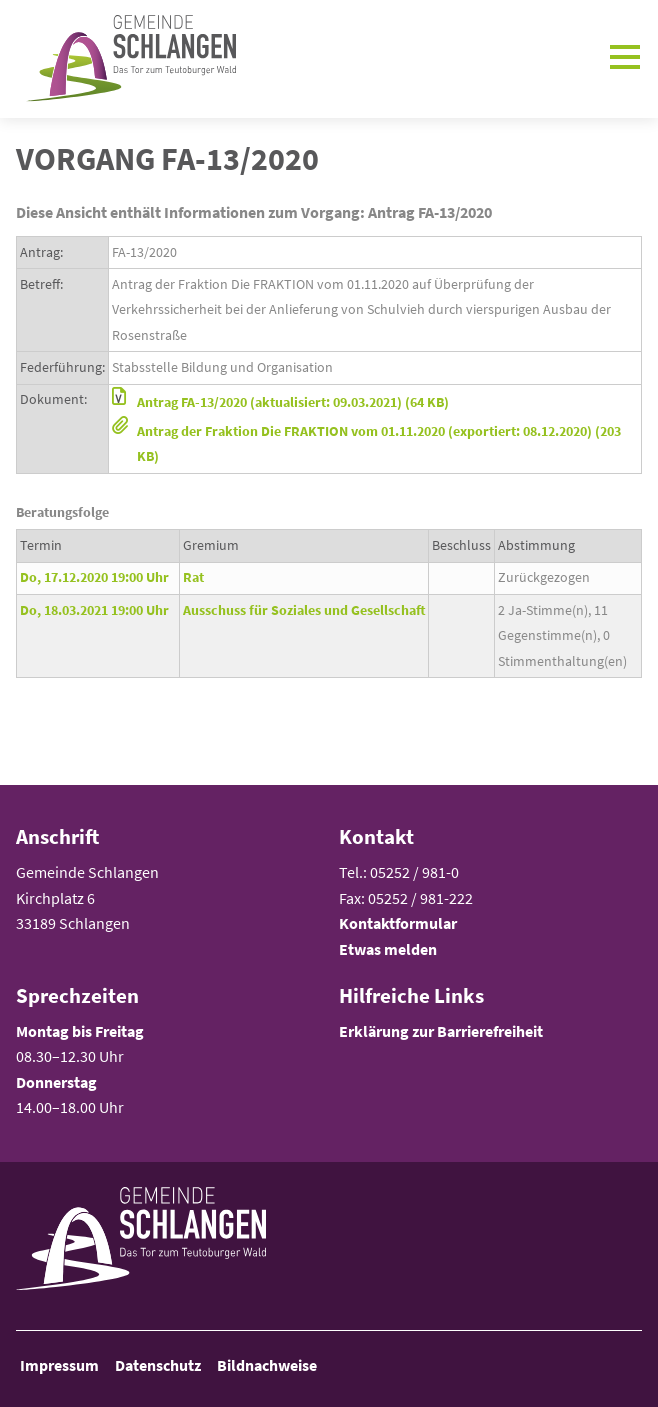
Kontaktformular (398, 923)
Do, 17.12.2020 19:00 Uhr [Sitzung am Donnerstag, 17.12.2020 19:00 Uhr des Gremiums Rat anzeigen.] (94, 577)
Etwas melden (388, 949)
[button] (375, 403)
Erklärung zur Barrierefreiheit (441, 1031)
